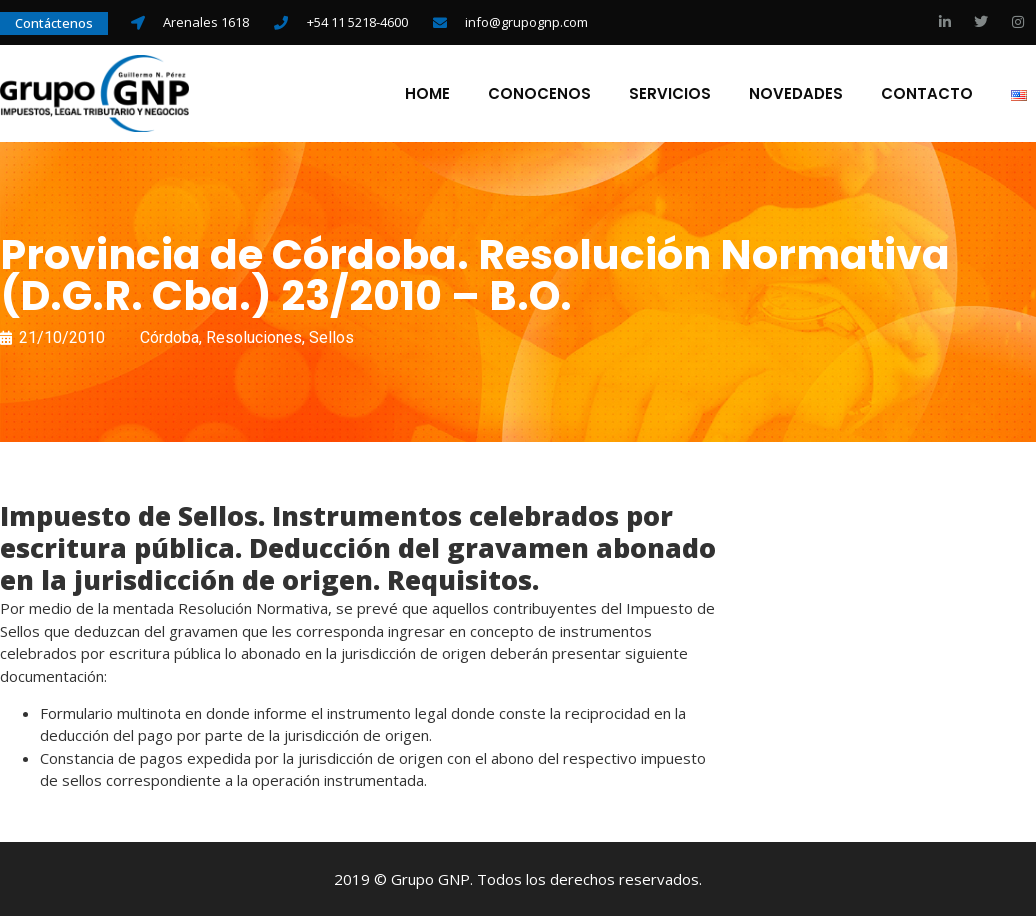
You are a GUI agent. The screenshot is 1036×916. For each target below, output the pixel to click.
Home (427, 94)
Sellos (331, 337)
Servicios (670, 94)
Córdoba (169, 337)
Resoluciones (254, 337)
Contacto (927, 94)
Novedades (796, 94)
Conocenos (539, 94)
